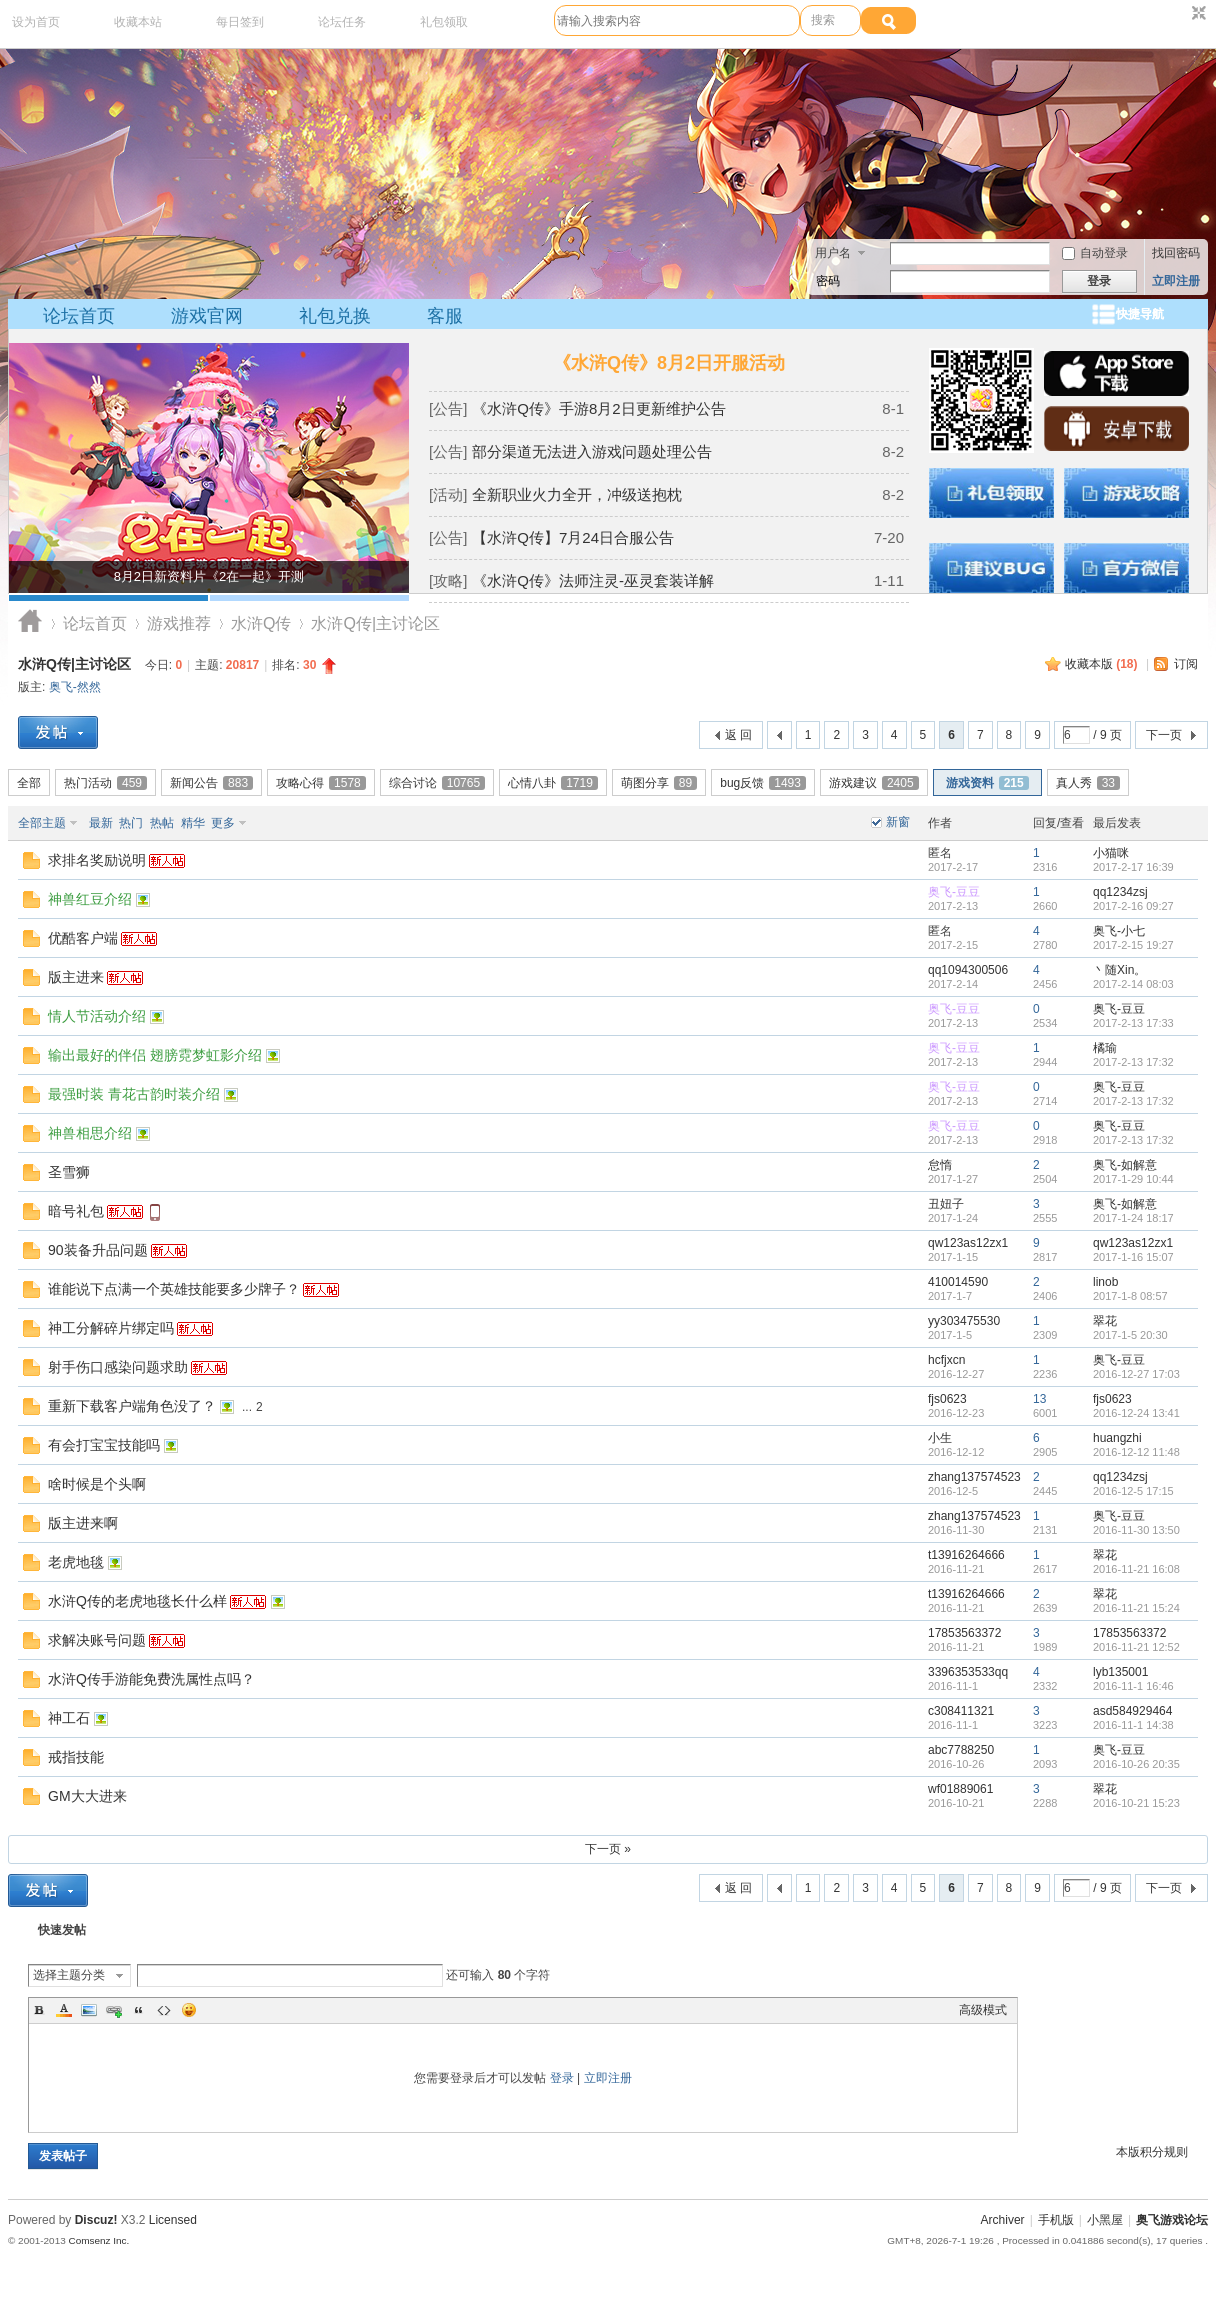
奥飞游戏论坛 (30, 623)
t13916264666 (966, 1555)
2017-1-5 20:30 (1130, 1335)
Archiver (1003, 2220)
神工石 (69, 1718)
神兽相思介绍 (90, 1133)
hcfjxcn (946, 1360)
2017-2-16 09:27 (1133, 906)
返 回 (738, 735)
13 (1039, 1399)
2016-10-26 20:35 (1136, 1764)
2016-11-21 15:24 (1136, 1608)
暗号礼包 (76, 1211)
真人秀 (1088, 783)
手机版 (1056, 2220)
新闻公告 (211, 783)
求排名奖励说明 (97, 860)
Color (64, 2010)
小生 (940, 1438)
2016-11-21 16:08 (1136, 1569)
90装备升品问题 (98, 1250)
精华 (193, 823)
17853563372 (964, 1633)
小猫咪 (1111, 853)
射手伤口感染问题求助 (118, 1367)
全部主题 (42, 823)
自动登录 (1095, 253)
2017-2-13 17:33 (1133, 1023)
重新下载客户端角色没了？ (132, 1406)
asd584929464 (1132, 1711)
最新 (101, 823)
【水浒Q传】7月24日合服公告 (573, 537)
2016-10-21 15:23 (1136, 1803)
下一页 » (608, 1849)
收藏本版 (1101, 664)
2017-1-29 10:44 (1133, 1179)
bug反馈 (763, 783)
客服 (445, 316)
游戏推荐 (179, 623)
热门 (131, 823)
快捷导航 (1140, 314)
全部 (29, 783)
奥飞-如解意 (1125, 1165)
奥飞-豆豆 (954, 892)
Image (89, 2010)
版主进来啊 (83, 1523)
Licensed (173, 2220)
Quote (139, 2010)
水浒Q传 (261, 623)
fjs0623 (947, 1399)
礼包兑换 (335, 316)
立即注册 (1176, 281)
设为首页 (36, 22)
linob (1105, 1282)
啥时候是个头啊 (97, 1484)
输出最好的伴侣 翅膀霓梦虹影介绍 (155, 1055)
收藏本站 (138, 22)
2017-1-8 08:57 (1130, 1296)
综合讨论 (437, 783)
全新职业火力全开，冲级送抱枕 (577, 494)
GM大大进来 (87, 1796)
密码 (828, 281)
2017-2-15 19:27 (1133, 945)
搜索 (823, 20)
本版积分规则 (1152, 2152)
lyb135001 (1120, 1672)
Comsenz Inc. (98, 2240)
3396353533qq (968, 1672)
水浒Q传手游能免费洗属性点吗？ (151, 1679)
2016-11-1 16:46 (1133, 1686)
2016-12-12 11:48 (1136, 1452)
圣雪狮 (69, 1172)
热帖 (162, 823)
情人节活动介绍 (97, 1016)
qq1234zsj (1120, 892)
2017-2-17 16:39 (1133, 867)
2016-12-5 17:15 (1133, 1491)
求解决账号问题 (97, 1640)
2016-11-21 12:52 (1136, 1647)
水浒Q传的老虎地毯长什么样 (137, 1601)
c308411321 (961, 1711)
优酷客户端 (83, 938)
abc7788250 (961, 1750)
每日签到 (240, 22)
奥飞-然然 (75, 687)
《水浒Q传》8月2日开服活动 (669, 363)
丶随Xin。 (1119, 970)
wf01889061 (960, 1789)
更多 (223, 823)
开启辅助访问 (1180, 14)
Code (164, 2010)
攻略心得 (321, 783)
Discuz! (96, 2220)
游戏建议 (874, 783)
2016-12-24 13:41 (1136, 1413)
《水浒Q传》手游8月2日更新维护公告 (598, 408)
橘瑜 (1105, 1048)
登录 (562, 2078)
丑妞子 (946, 1204)
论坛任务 (342, 22)
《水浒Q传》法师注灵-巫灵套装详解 (593, 580)
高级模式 (983, 2010)
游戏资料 (987, 783)
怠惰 (940, 1165)
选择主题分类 (69, 1975)
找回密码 (1176, 253)
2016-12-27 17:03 (1136, 1374)
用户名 (833, 253)
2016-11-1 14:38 (1133, 1725)
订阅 (1186, 664)
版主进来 (76, 977)
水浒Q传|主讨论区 (74, 664)
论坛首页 (79, 316)
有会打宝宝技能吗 (104, 1445)
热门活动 (105, 783)
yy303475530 (964, 1321)
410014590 (958, 1282)
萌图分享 (659, 783)
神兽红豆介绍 (90, 899)
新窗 (898, 822)
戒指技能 (76, 1757)
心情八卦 (553, 783)
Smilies (189, 2010)
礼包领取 (444, 22)
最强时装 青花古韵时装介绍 (134, 1094)
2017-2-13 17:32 (1133, 1062)
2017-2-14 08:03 (1133, 984)
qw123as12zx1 (968, 1243)
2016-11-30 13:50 (1136, 1530)
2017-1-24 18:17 (1133, 1218)
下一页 (1164, 735)
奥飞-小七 (1119, 931)
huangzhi (1117, 1438)
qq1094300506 (968, 970)
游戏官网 (207, 316)
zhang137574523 (974, 1477)
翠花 (1105, 1321)
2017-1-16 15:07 (1133, 1257)
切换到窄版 (1196, 14)
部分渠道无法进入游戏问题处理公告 (592, 451)
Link (114, 2010)
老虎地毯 (76, 1562)
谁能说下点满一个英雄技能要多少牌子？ (174, 1289)
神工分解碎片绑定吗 (111, 1328)
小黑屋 (1105, 2220)
